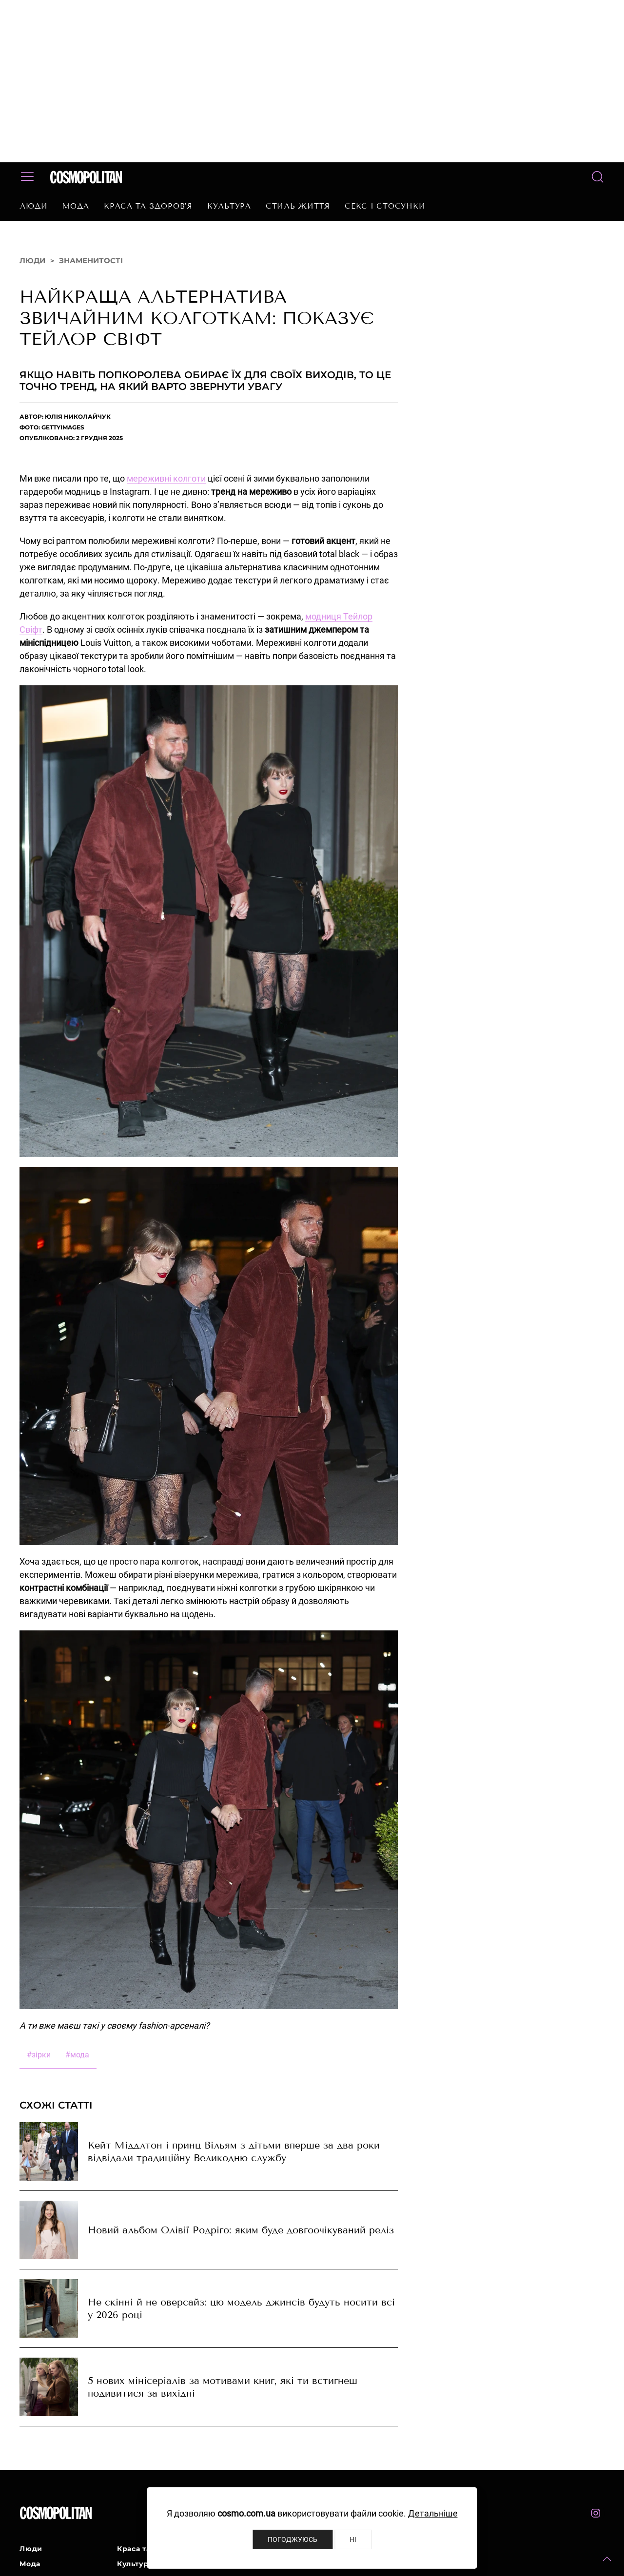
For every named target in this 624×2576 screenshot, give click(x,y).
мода (77, 2054)
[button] (607, 2559)
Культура (229, 206)
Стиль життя (298, 206)
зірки (39, 2054)
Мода (75, 206)
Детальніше (433, 2513)
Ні (353, 2539)
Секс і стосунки (385, 206)
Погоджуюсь (292, 2539)
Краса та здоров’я (148, 206)
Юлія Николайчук (78, 416)
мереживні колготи (166, 478)
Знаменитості (91, 260)
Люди (34, 206)
